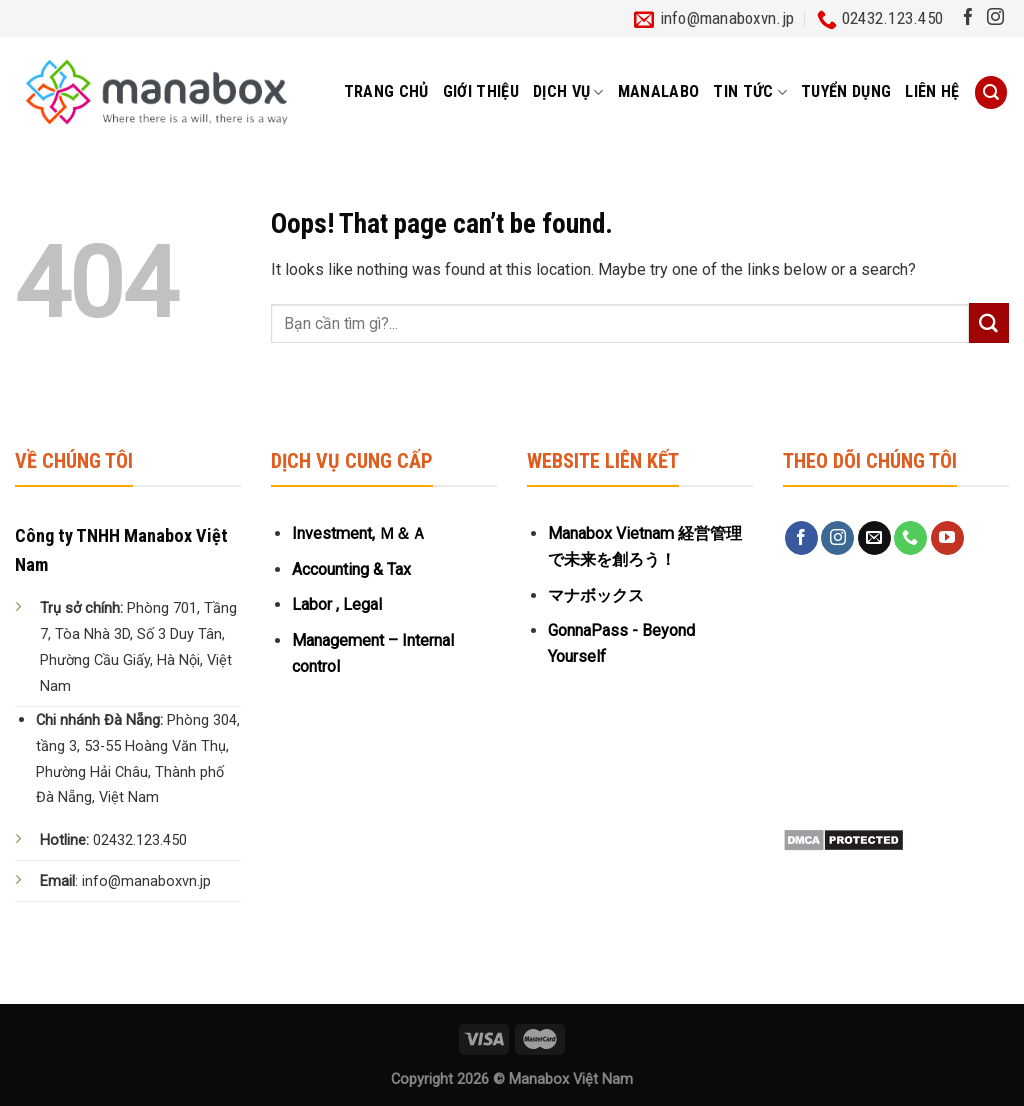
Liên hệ (932, 91)
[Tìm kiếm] (991, 92)
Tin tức (750, 92)
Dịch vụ (568, 92)
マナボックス (596, 595)
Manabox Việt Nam (571, 1079)
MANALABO (659, 91)
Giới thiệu (481, 91)
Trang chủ (386, 91)
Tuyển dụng (846, 91)
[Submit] (989, 323)
